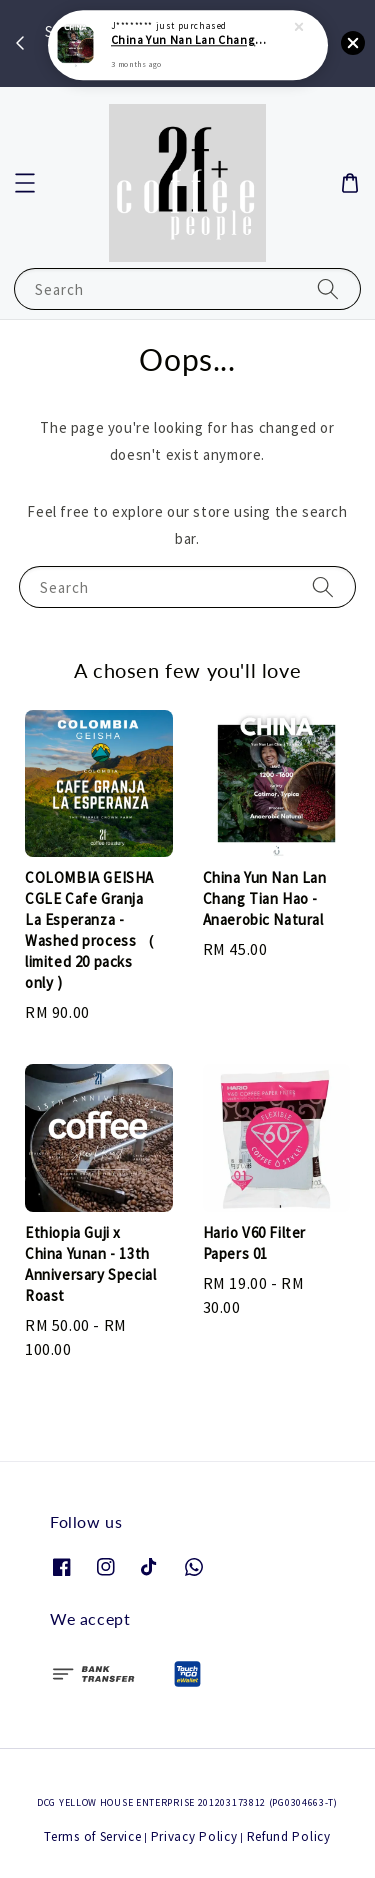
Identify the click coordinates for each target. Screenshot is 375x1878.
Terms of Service (92, 1836)
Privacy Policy (194, 1836)
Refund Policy (289, 1836)
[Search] (328, 288)
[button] (25, 183)
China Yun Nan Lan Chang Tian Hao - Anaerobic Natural (189, 34)
